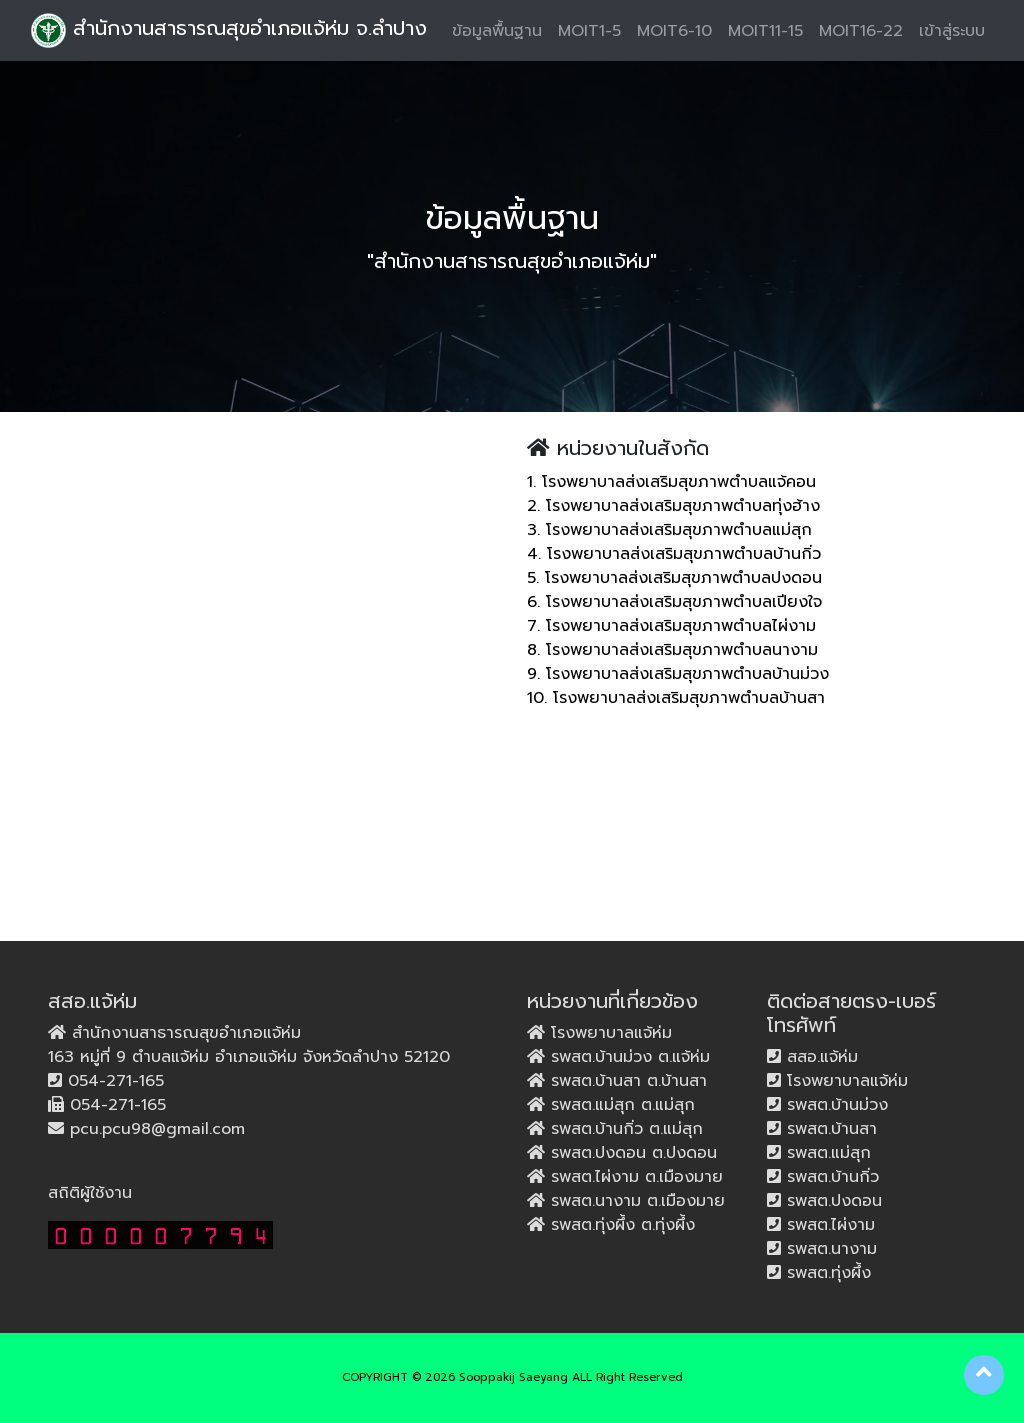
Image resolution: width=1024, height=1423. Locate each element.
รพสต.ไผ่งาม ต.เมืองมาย (634, 1177)
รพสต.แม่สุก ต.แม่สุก (620, 1105)
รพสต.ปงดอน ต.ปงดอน (631, 1153)
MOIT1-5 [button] (589, 31)
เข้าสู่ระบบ (952, 31)
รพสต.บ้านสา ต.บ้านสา (626, 1081)
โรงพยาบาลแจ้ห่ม (608, 1033)
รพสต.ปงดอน (831, 1201)
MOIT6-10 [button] (674, 31)
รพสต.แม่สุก (826, 1153)
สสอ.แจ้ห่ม (819, 1057)
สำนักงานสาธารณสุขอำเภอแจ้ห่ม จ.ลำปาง (229, 30)
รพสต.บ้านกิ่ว (830, 1177)
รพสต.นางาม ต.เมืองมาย (635, 1201)
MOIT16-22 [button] (861, 31)
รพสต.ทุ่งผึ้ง (826, 1273)
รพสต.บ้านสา (829, 1129)
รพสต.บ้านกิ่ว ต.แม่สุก (624, 1129)
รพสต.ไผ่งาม (828, 1225)
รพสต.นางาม (829, 1249)
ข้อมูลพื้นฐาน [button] (497, 31)
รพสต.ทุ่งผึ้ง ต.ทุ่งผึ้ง (620, 1225)
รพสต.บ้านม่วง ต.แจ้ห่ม (627, 1057)
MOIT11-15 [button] (765, 31)
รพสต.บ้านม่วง (834, 1105)
